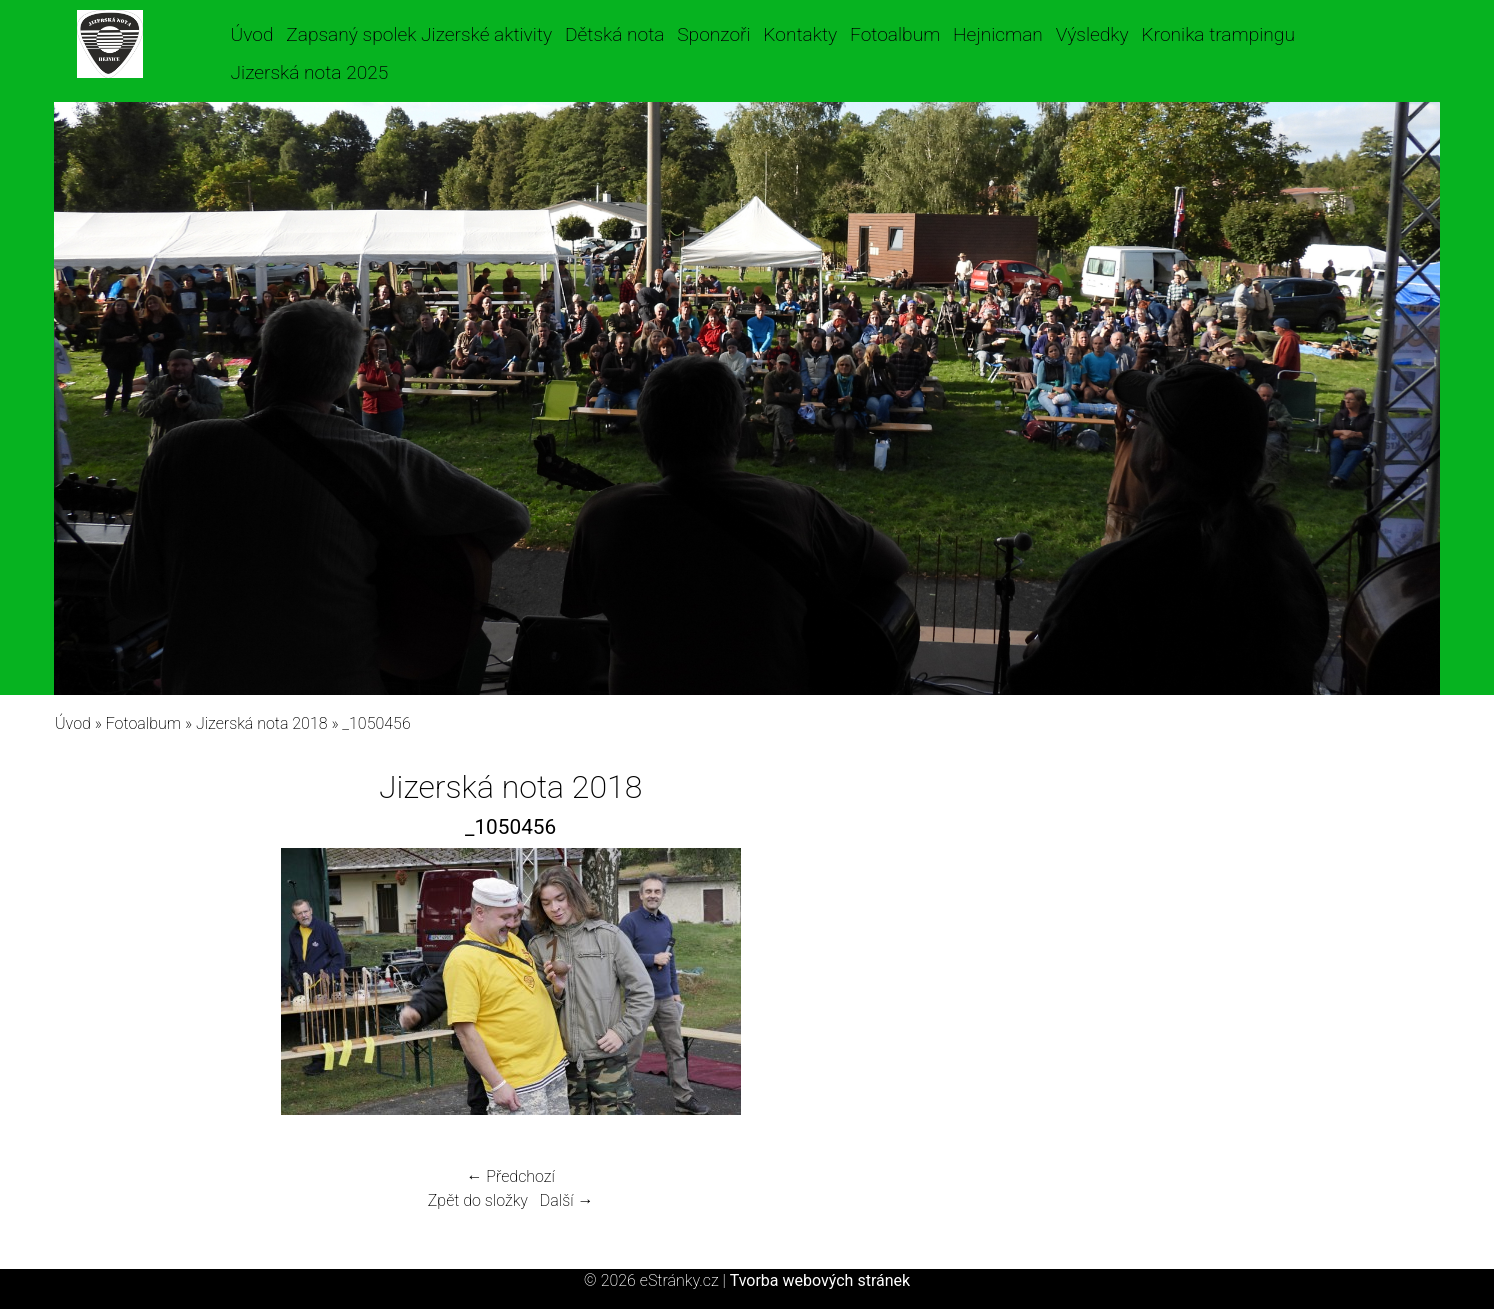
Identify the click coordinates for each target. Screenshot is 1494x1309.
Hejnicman (998, 34)
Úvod (252, 34)
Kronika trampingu (1218, 34)
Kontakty (800, 34)
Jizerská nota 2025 (310, 72)
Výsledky (1092, 34)
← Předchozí (510, 1176)
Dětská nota (615, 34)
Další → (567, 1200)
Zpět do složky (478, 1200)
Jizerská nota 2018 (262, 723)
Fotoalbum (895, 34)
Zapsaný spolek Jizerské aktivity (419, 34)
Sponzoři (713, 34)
